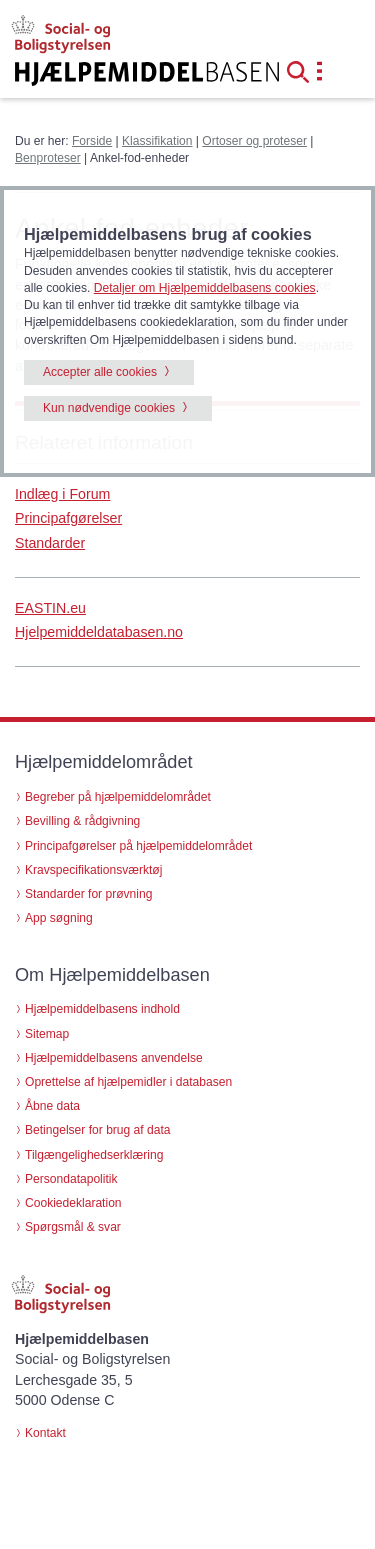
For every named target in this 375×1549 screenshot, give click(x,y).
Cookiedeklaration (73, 1203)
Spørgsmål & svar (73, 1227)
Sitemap (47, 1034)
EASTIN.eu (50, 608)
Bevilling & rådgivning (82, 821)
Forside (92, 141)
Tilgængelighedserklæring (94, 1155)
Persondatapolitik (71, 1179)
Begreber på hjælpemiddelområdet (118, 797)
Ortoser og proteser (254, 141)
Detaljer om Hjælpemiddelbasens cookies (205, 288)
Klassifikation (157, 141)
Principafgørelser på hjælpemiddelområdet (138, 846)
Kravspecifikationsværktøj (93, 870)
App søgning (59, 918)
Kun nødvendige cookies (109, 408)
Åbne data (52, 1106)
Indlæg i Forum (62, 494)
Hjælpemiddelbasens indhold (102, 1009)
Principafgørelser (68, 518)
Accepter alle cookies (100, 372)
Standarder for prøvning (88, 894)
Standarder (50, 543)
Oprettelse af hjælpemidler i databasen (128, 1082)
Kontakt (45, 1433)
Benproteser (48, 158)
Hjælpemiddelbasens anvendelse (114, 1058)
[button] (304, 70)
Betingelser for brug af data (98, 1130)
